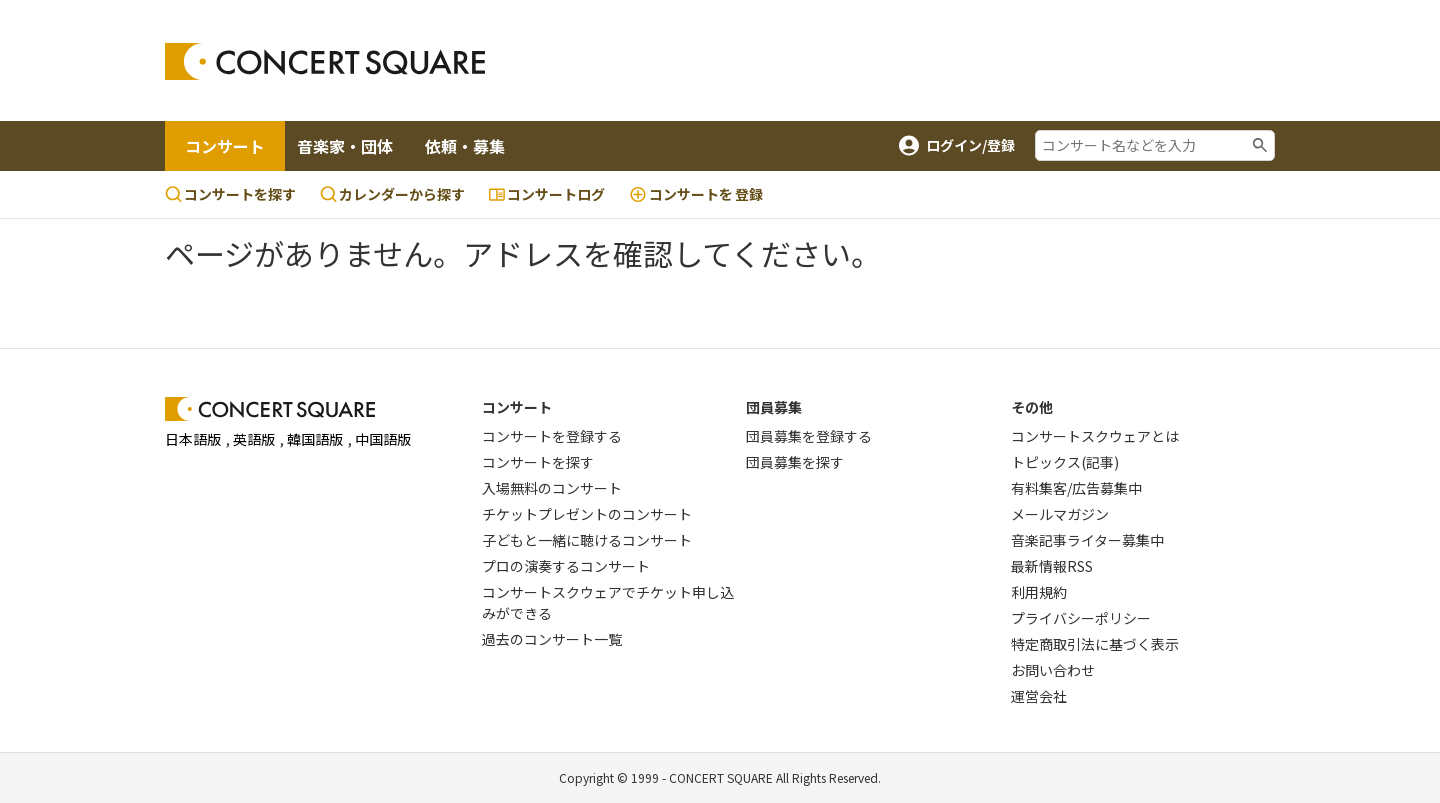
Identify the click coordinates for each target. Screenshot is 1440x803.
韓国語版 (315, 439)
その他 (1032, 407)
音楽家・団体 (345, 146)
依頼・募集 (465, 146)
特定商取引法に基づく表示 (1095, 644)
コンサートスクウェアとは (1095, 436)
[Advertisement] (881, 61)
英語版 (254, 439)
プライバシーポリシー (1081, 618)
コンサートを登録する (552, 436)
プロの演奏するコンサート (566, 566)
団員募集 (774, 407)
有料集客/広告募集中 (1076, 488)
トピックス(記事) (1065, 462)
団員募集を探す (795, 462)
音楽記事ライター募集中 (1087, 540)
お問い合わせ (1053, 670)
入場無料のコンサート (552, 488)
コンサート (225, 146)
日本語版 (193, 439)
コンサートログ (547, 194)
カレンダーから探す (392, 194)
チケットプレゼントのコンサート (587, 514)
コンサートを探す (230, 194)
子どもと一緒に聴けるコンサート (587, 540)
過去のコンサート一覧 (552, 639)
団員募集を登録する (809, 436)
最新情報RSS (1052, 566)
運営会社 (1039, 696)
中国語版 (383, 439)
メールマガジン (1060, 514)
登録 (696, 194)
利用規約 (1039, 592)
